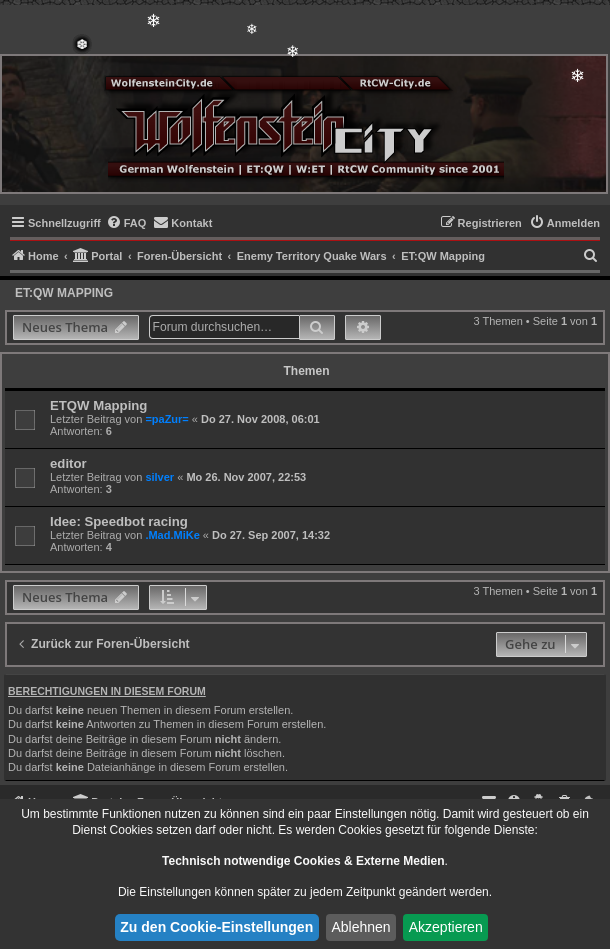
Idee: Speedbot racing (119, 521)
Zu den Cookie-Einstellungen (216, 927)
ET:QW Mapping (64, 293)
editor (68, 463)
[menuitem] (126, 223)
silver (159, 477)
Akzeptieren (446, 927)
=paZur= (166, 419)
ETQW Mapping (98, 405)
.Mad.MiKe (172, 535)
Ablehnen (360, 927)
